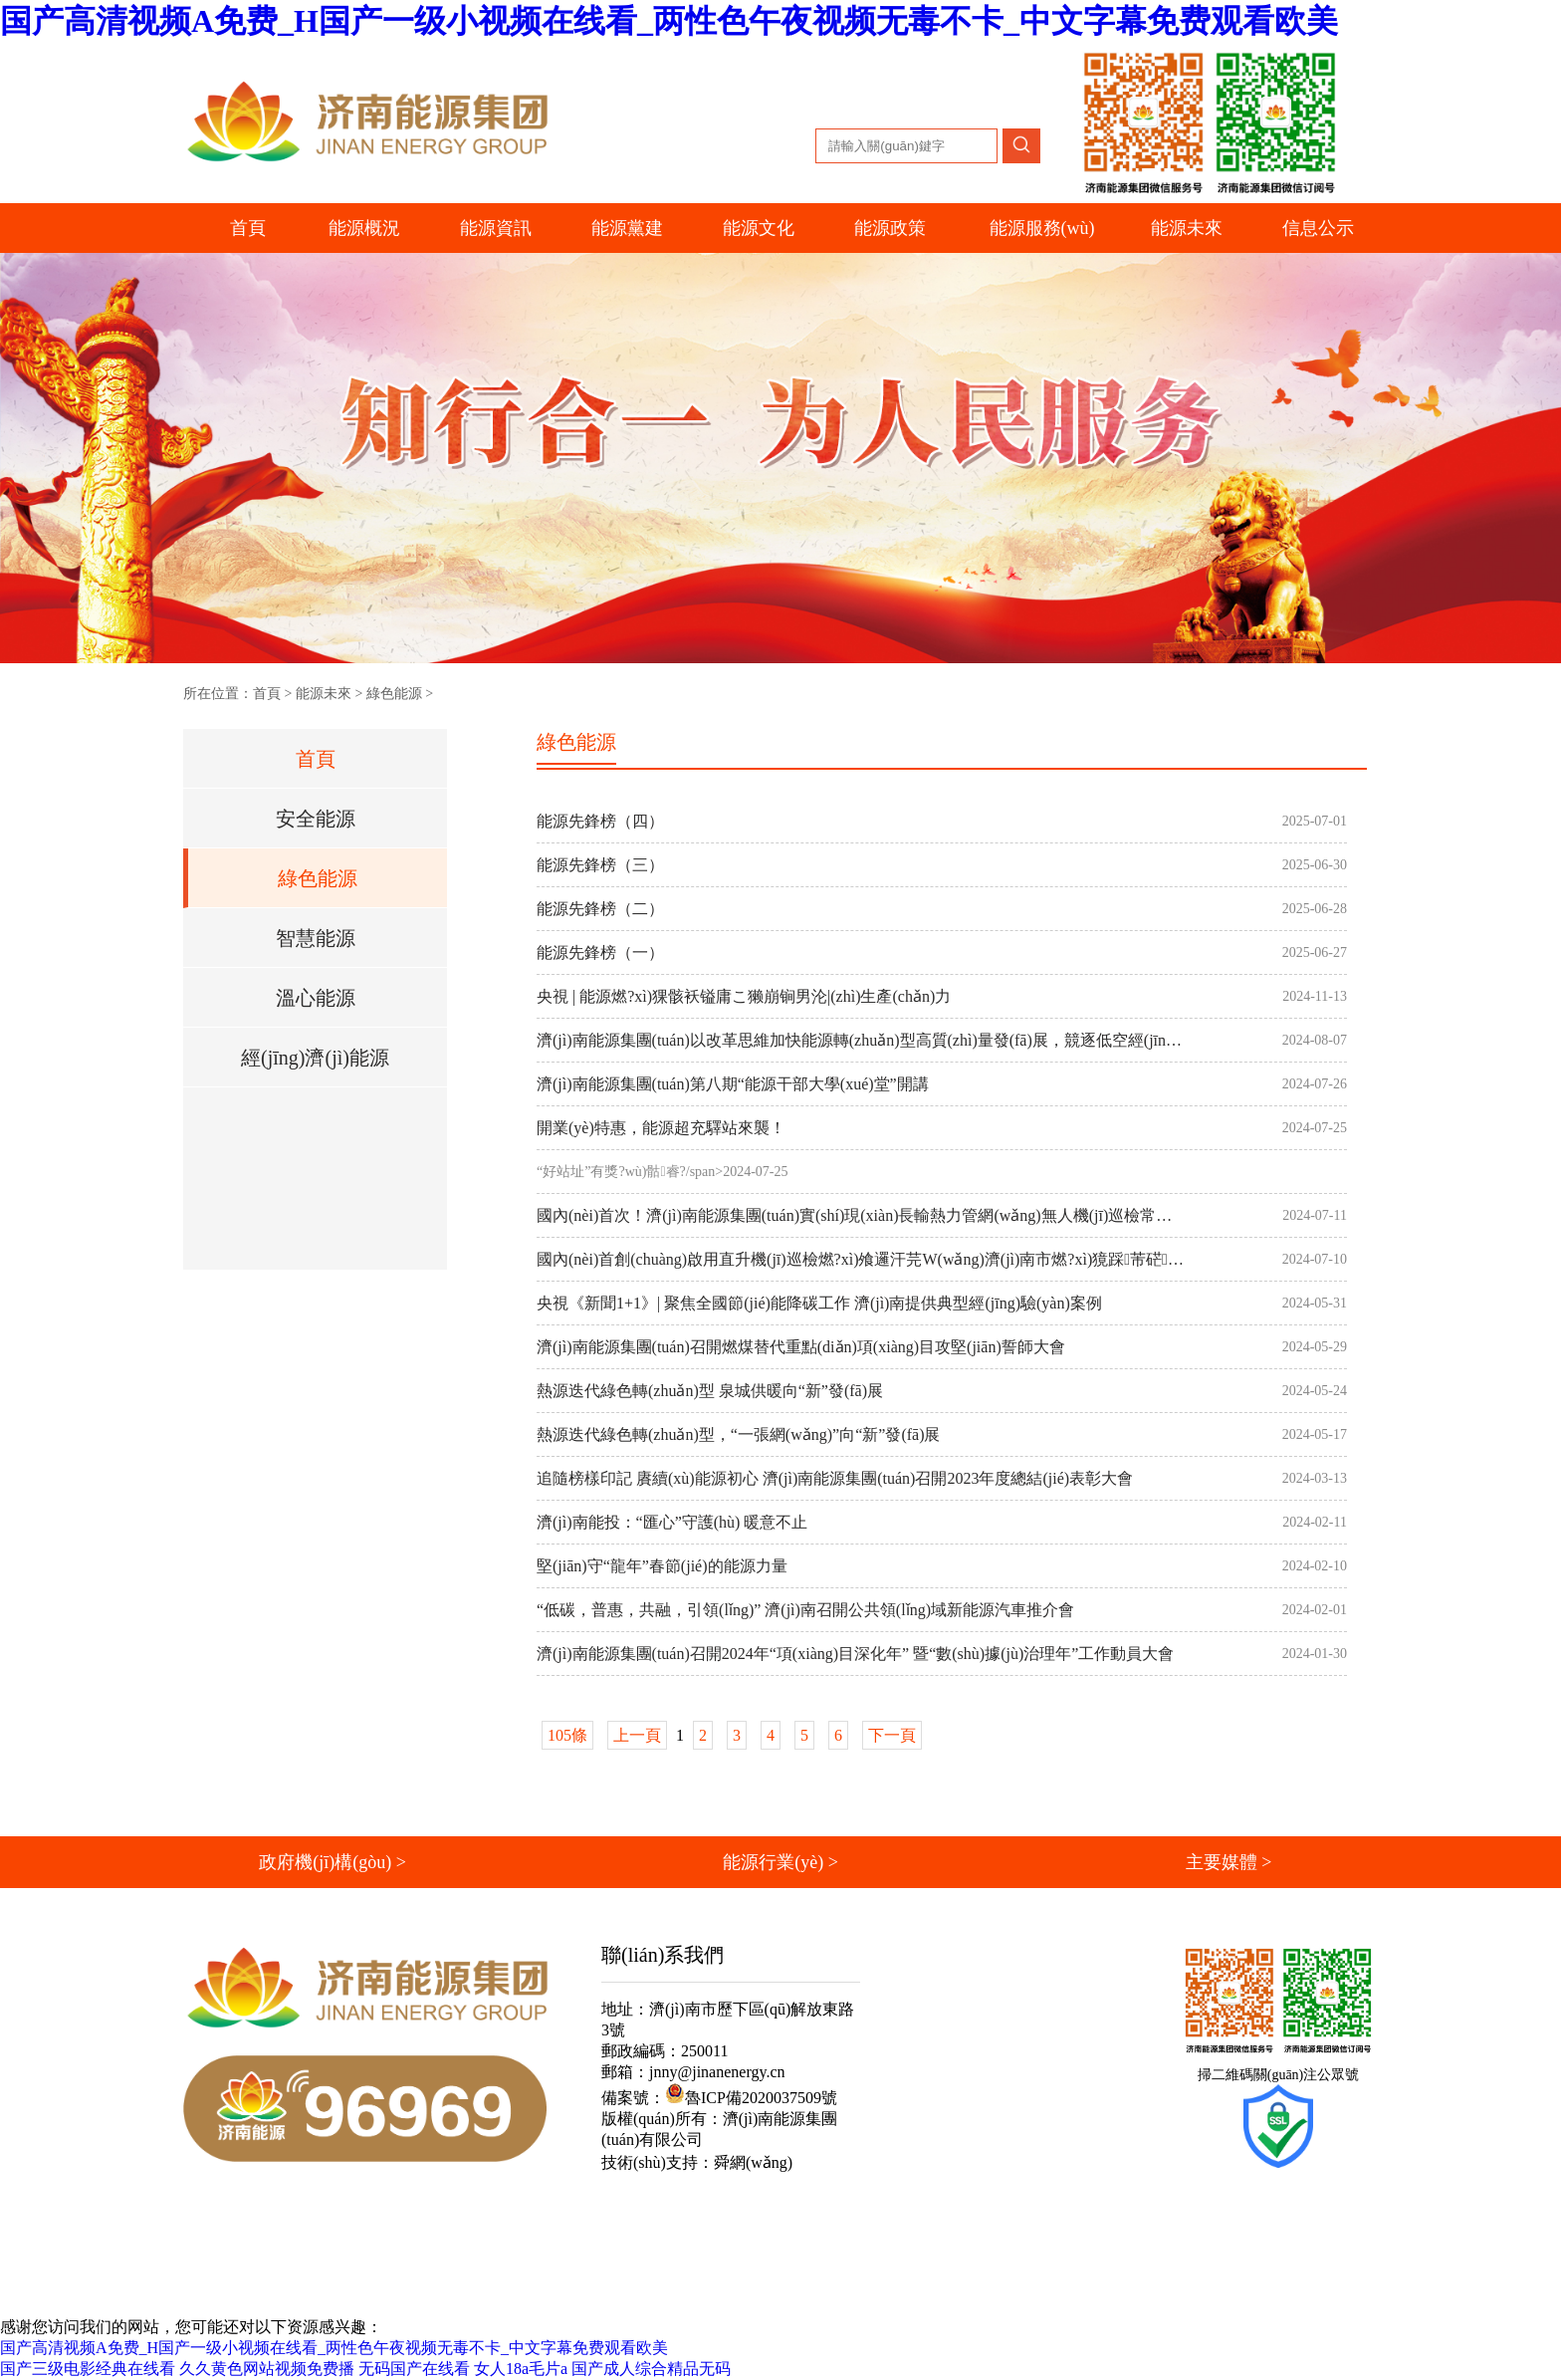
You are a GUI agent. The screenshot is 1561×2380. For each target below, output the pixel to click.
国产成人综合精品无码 (651, 2368)
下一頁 (892, 1735)
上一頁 (637, 1735)
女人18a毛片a (520, 2368)
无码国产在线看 (414, 2368)
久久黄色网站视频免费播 (266, 2368)
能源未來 (323, 693)
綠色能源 (394, 693)
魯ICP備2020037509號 (751, 2097)
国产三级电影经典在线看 (87, 2368)
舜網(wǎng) (753, 2162)
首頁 (248, 228)
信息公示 (1318, 228)
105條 (567, 1735)
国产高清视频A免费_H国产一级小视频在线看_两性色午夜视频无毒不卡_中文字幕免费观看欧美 (669, 21)
